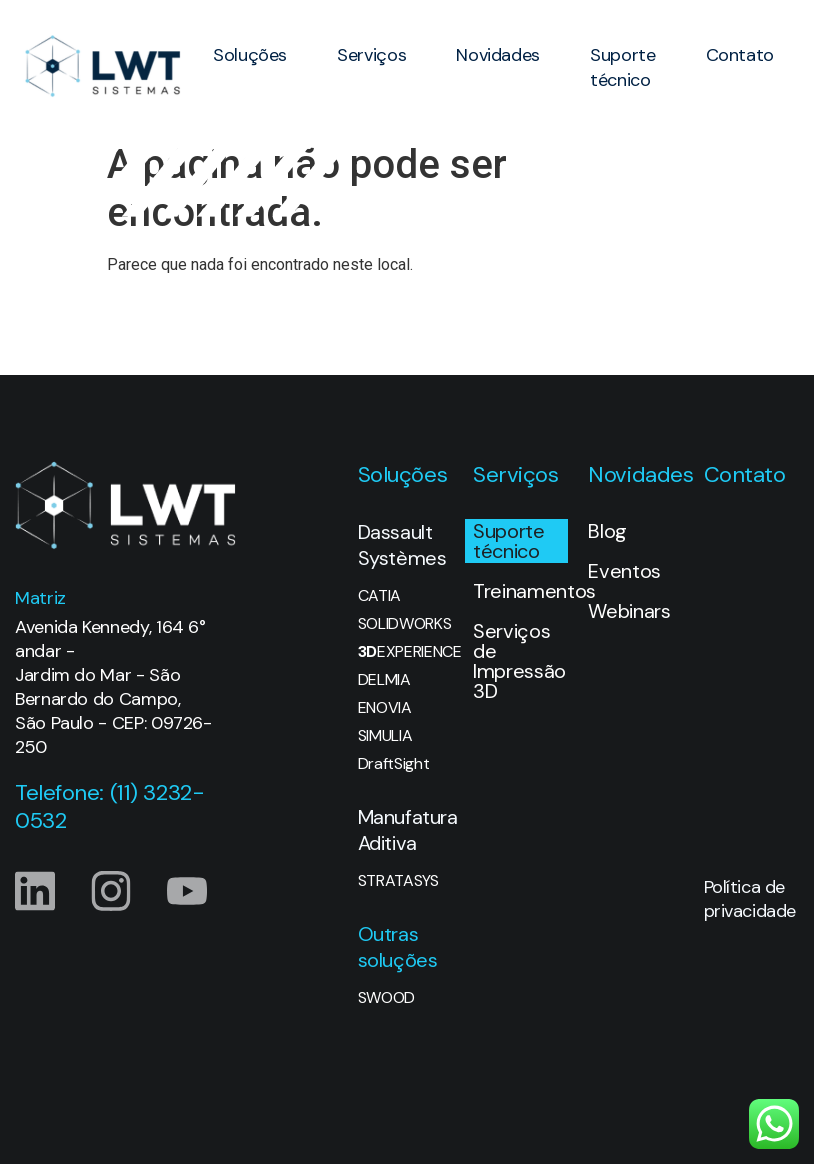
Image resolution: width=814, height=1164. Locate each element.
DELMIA (384, 680)
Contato (740, 55)
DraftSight (394, 764)
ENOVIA (385, 708)
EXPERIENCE (405, 652)
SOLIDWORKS (405, 624)
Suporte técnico (622, 67)
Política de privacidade (750, 899)
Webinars (629, 611)
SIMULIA (385, 736)
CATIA (379, 596)
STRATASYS (398, 881)
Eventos (624, 571)
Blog (607, 531)
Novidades (498, 55)
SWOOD (386, 998)
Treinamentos (520, 591)
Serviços (371, 55)
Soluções (250, 55)
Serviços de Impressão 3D (519, 661)
